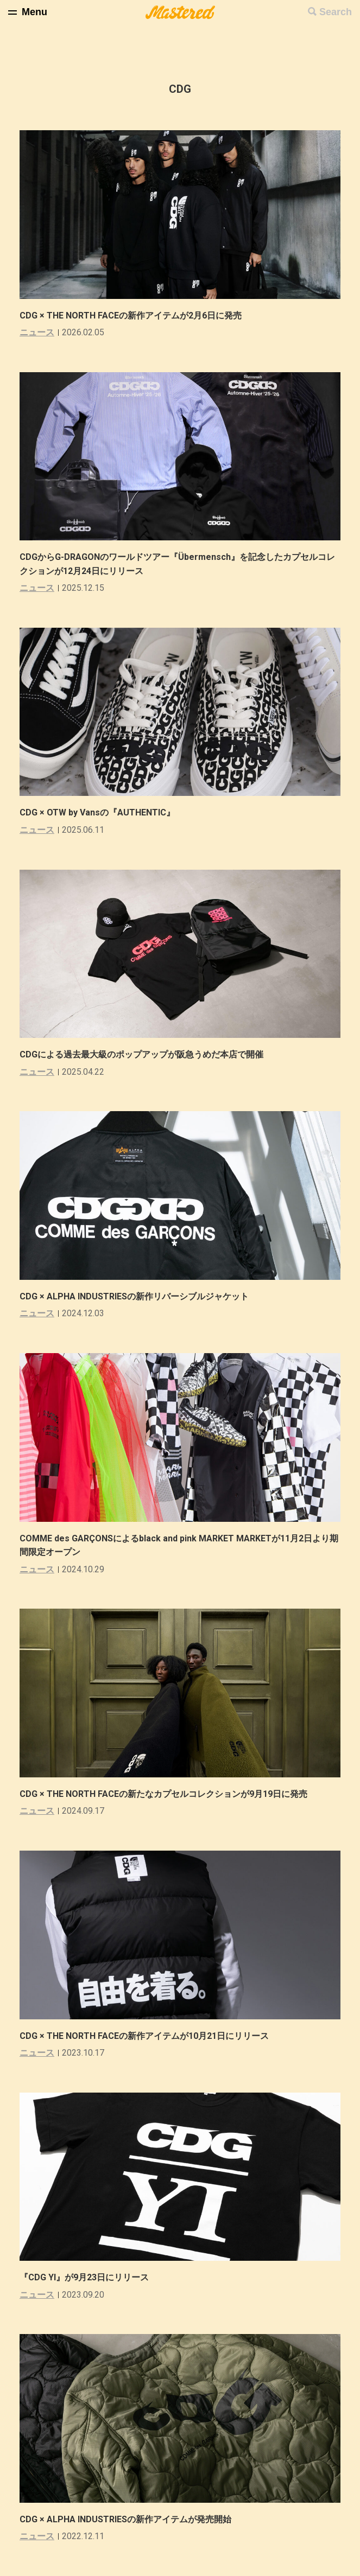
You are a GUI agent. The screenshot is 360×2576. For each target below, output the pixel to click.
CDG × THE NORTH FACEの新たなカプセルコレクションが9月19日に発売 (163, 1794)
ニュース (37, 332)
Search (335, 12)
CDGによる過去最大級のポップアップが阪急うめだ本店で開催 (141, 1054)
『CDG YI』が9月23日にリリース (84, 2277)
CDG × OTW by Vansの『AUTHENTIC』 (97, 812)
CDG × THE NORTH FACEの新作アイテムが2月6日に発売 (131, 315)
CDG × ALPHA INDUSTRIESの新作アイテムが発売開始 (125, 2519)
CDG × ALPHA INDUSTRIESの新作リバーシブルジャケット (134, 1296)
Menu (34, 12)
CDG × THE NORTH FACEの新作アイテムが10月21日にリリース (144, 2036)
